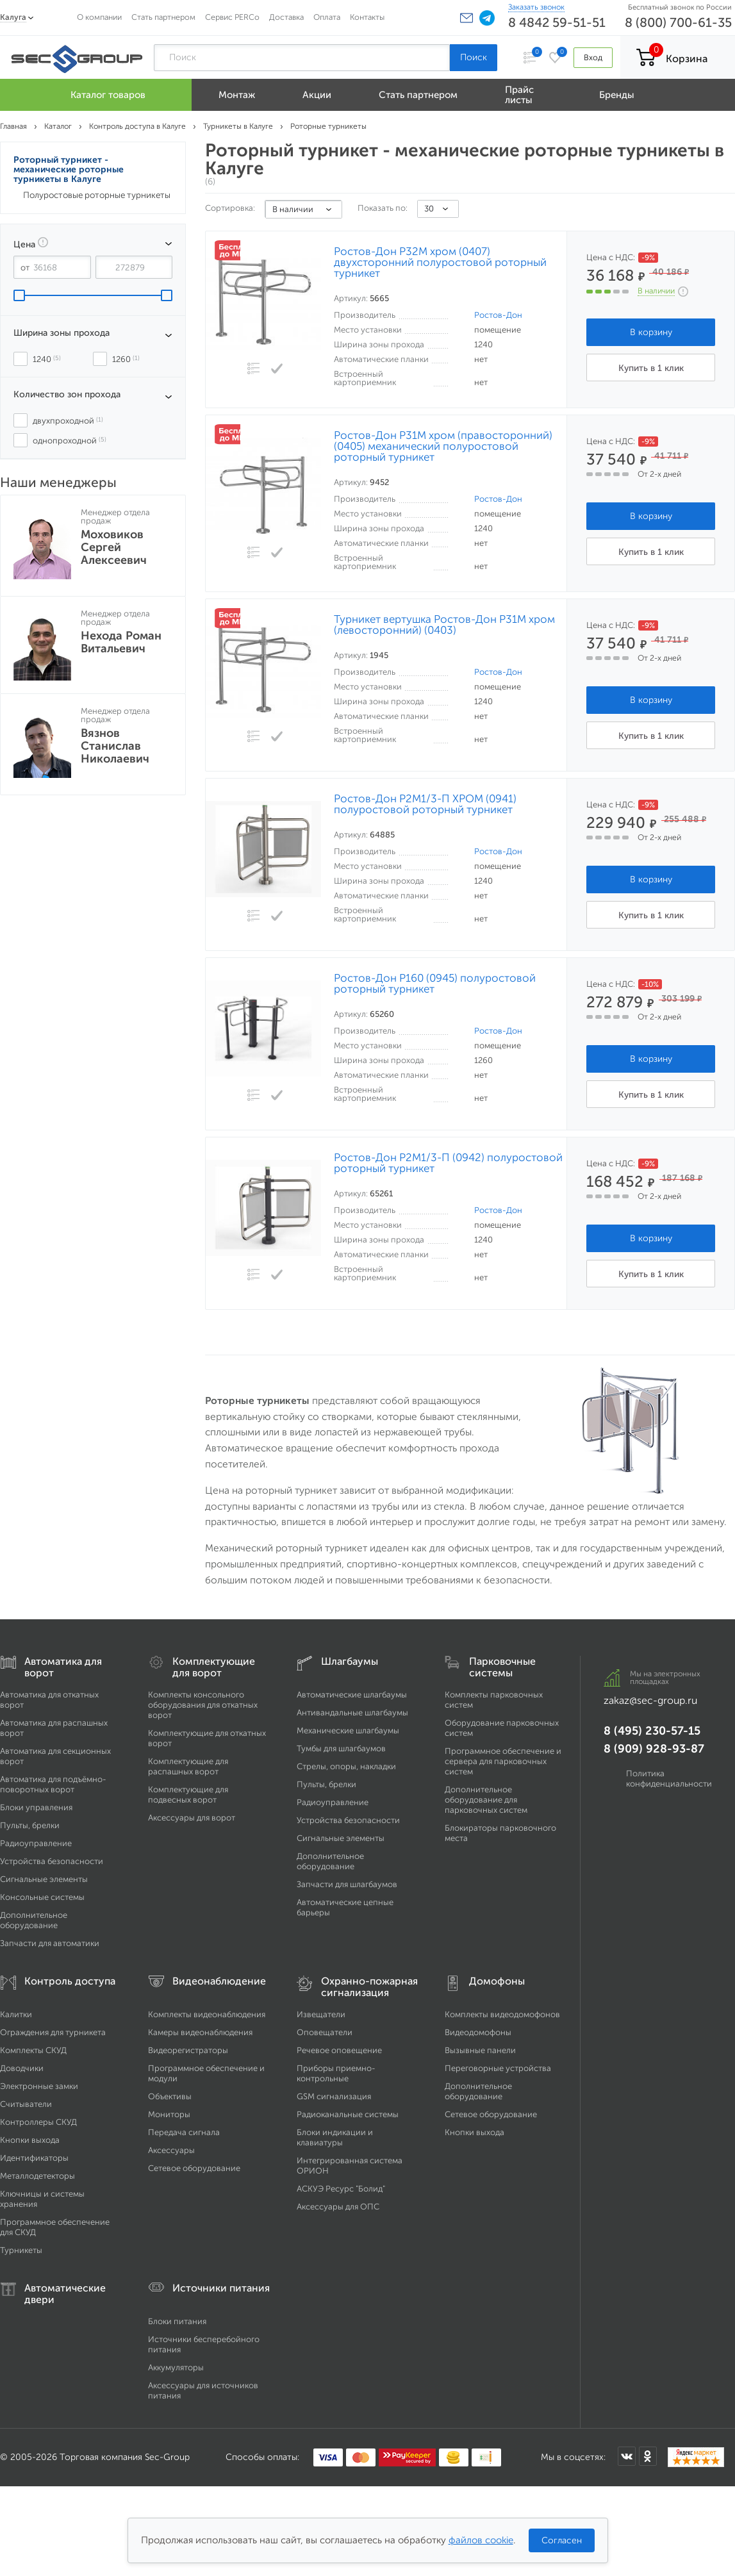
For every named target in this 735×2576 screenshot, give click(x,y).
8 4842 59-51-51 (557, 22)
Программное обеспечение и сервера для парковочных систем (503, 1761)
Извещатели (321, 2014)
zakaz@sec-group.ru (650, 1700)
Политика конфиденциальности (669, 1778)
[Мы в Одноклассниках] (648, 2456)
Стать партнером (163, 17)
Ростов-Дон (498, 315)
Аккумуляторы (176, 2367)
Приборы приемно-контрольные (336, 2073)
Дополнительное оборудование (33, 1920)
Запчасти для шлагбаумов (347, 1884)
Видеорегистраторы (188, 2050)
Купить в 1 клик (651, 368)
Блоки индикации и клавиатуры (335, 2137)
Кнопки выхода (30, 2140)
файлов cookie (481, 2540)
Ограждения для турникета (53, 2032)
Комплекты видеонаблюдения (206, 2014)
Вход (593, 57)
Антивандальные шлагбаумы (352, 1712)
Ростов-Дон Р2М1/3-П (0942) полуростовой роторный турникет (448, 1163)
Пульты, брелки (30, 1825)
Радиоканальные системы (348, 2114)
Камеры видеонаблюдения (200, 2032)
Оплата (326, 17)
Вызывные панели (480, 2050)
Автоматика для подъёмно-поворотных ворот (53, 1784)
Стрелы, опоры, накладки (346, 1766)
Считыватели (26, 2104)
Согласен (561, 2540)
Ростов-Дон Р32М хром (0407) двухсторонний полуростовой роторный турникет (440, 262)
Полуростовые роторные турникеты (96, 195)
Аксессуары (171, 2150)
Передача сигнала (184, 2132)
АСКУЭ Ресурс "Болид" (341, 2188)
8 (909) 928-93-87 (654, 1749)
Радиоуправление (36, 1843)
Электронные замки (39, 2086)
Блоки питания (177, 2321)
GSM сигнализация (334, 2096)
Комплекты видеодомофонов (502, 2014)
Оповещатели (324, 2032)
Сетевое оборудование (194, 2168)
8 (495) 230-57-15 (652, 1731)
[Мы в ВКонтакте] (627, 2456)
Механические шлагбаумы (348, 1730)
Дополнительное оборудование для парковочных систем (486, 1800)
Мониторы (169, 2114)
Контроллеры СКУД (38, 2122)
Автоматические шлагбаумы (352, 1694)
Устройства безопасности (51, 1861)
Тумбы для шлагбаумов (341, 1748)
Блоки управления (36, 1807)
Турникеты (21, 2250)
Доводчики (22, 2068)
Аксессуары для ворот (191, 1817)
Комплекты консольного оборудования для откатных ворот (203, 1705)
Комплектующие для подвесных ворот (188, 1794)
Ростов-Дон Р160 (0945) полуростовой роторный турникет (435, 984)
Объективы (170, 2096)
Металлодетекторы (37, 2176)
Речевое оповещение (339, 2050)
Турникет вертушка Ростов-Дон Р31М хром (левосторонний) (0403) (444, 625)
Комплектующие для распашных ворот (188, 1766)
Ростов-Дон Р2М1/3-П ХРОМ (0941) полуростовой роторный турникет (425, 804)
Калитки (16, 2014)
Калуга (13, 17)
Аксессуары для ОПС (338, 2206)
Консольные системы (42, 1897)
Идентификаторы (34, 2158)
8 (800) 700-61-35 (678, 22)
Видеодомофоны (478, 2032)
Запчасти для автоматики (49, 1943)
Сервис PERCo (232, 17)
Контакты (367, 17)
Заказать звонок (536, 7)
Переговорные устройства (498, 2068)
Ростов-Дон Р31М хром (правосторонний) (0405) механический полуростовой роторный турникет (443, 446)
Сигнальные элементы (44, 1879)
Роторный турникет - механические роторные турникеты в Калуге (68, 169)
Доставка (286, 17)
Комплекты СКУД (33, 2050)
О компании (99, 17)
